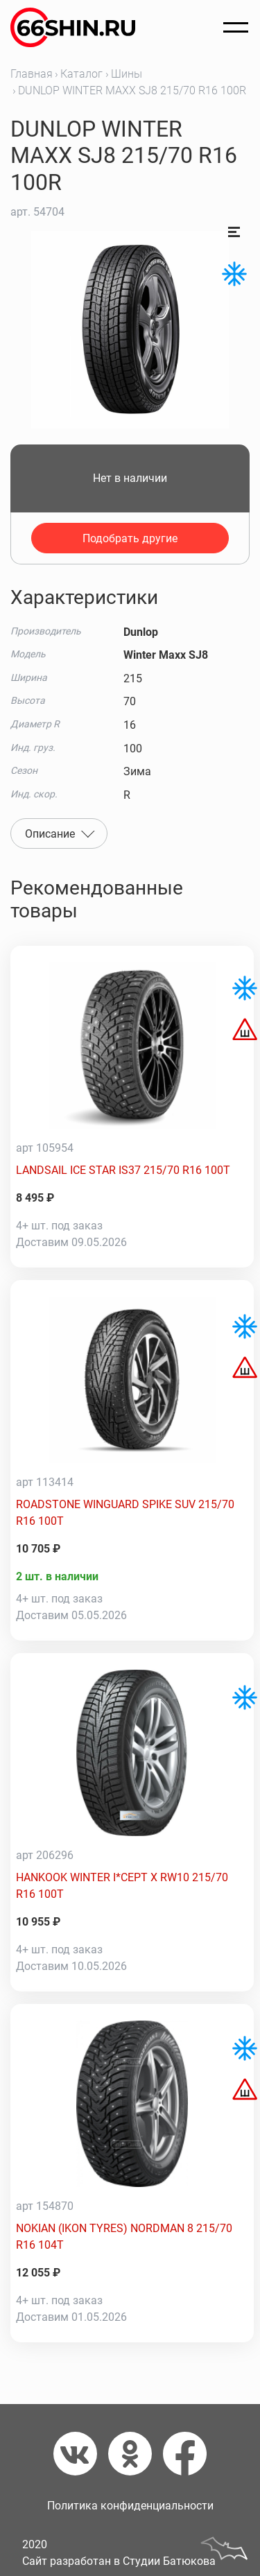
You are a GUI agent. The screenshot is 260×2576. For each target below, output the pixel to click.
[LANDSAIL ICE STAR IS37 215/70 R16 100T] (132, 1045)
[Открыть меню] (236, 28)
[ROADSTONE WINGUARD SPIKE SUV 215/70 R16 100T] (132, 1380)
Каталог (81, 73)
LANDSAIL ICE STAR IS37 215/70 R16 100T (123, 1170)
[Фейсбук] (185, 2453)
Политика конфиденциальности (130, 2505)
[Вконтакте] (80, 2453)
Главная (31, 73)
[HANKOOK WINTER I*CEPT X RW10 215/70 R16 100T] (132, 1753)
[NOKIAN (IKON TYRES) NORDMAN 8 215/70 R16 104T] (132, 2104)
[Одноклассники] (135, 2453)
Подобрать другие (130, 538)
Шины (126, 73)
